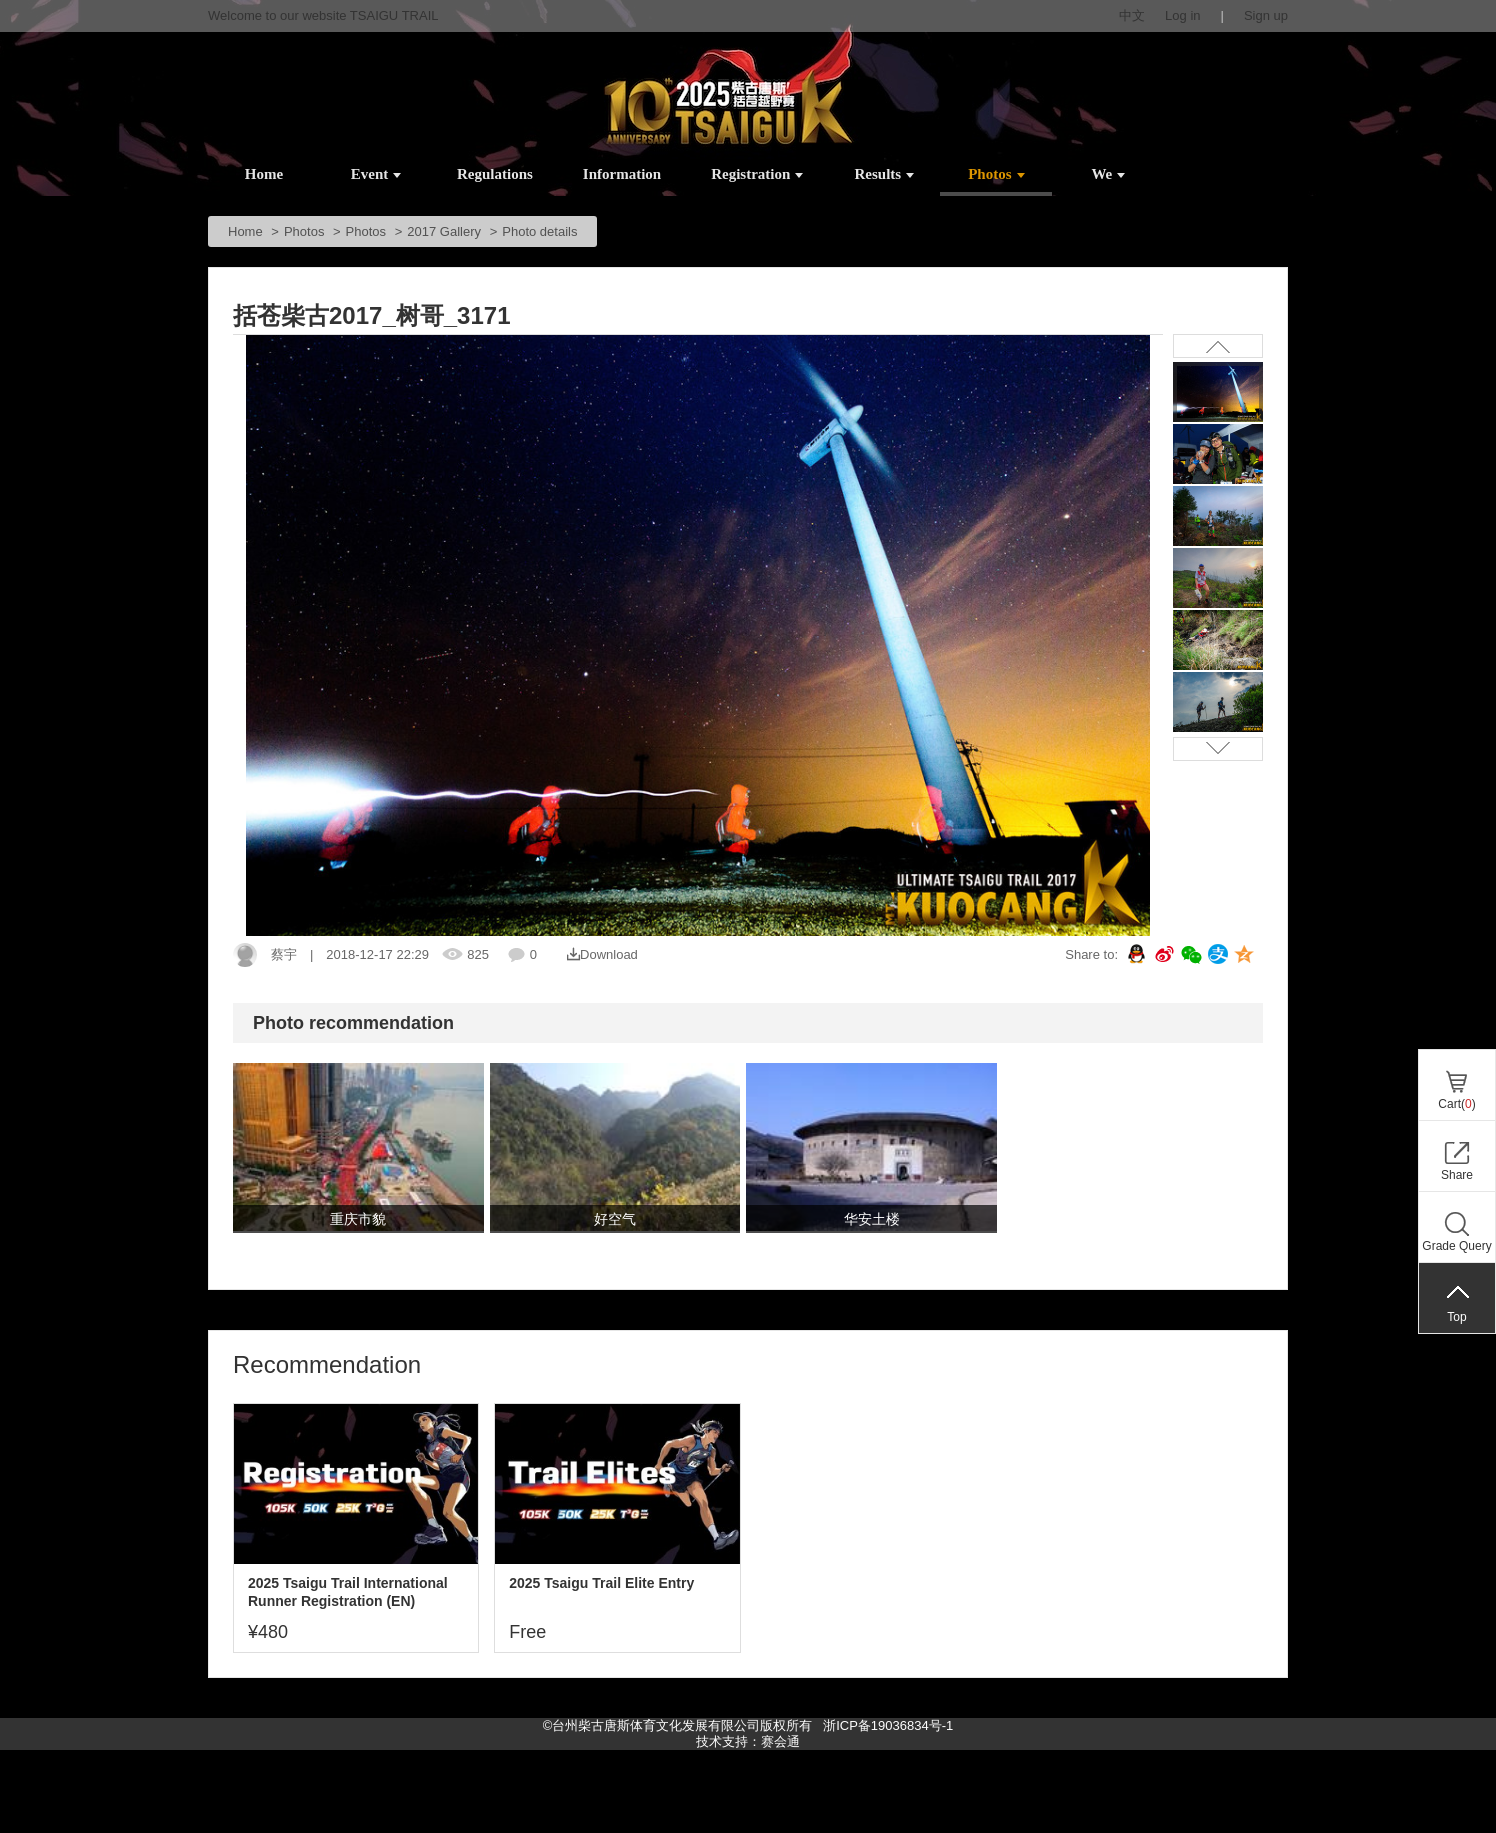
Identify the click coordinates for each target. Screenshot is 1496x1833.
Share (1457, 1175)
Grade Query (1456, 1246)
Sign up (1266, 15)
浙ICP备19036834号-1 (887, 1725)
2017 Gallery (444, 231)
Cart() (1456, 1104)
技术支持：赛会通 (748, 1741)
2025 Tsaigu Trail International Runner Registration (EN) (348, 1592)
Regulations (495, 174)
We (1108, 174)
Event (376, 174)
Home (264, 174)
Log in (1182, 15)
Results (885, 174)
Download (602, 954)
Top (1456, 1317)
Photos (996, 174)
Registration (757, 174)
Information (622, 174)
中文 (1132, 15)
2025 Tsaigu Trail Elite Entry (601, 1583)
